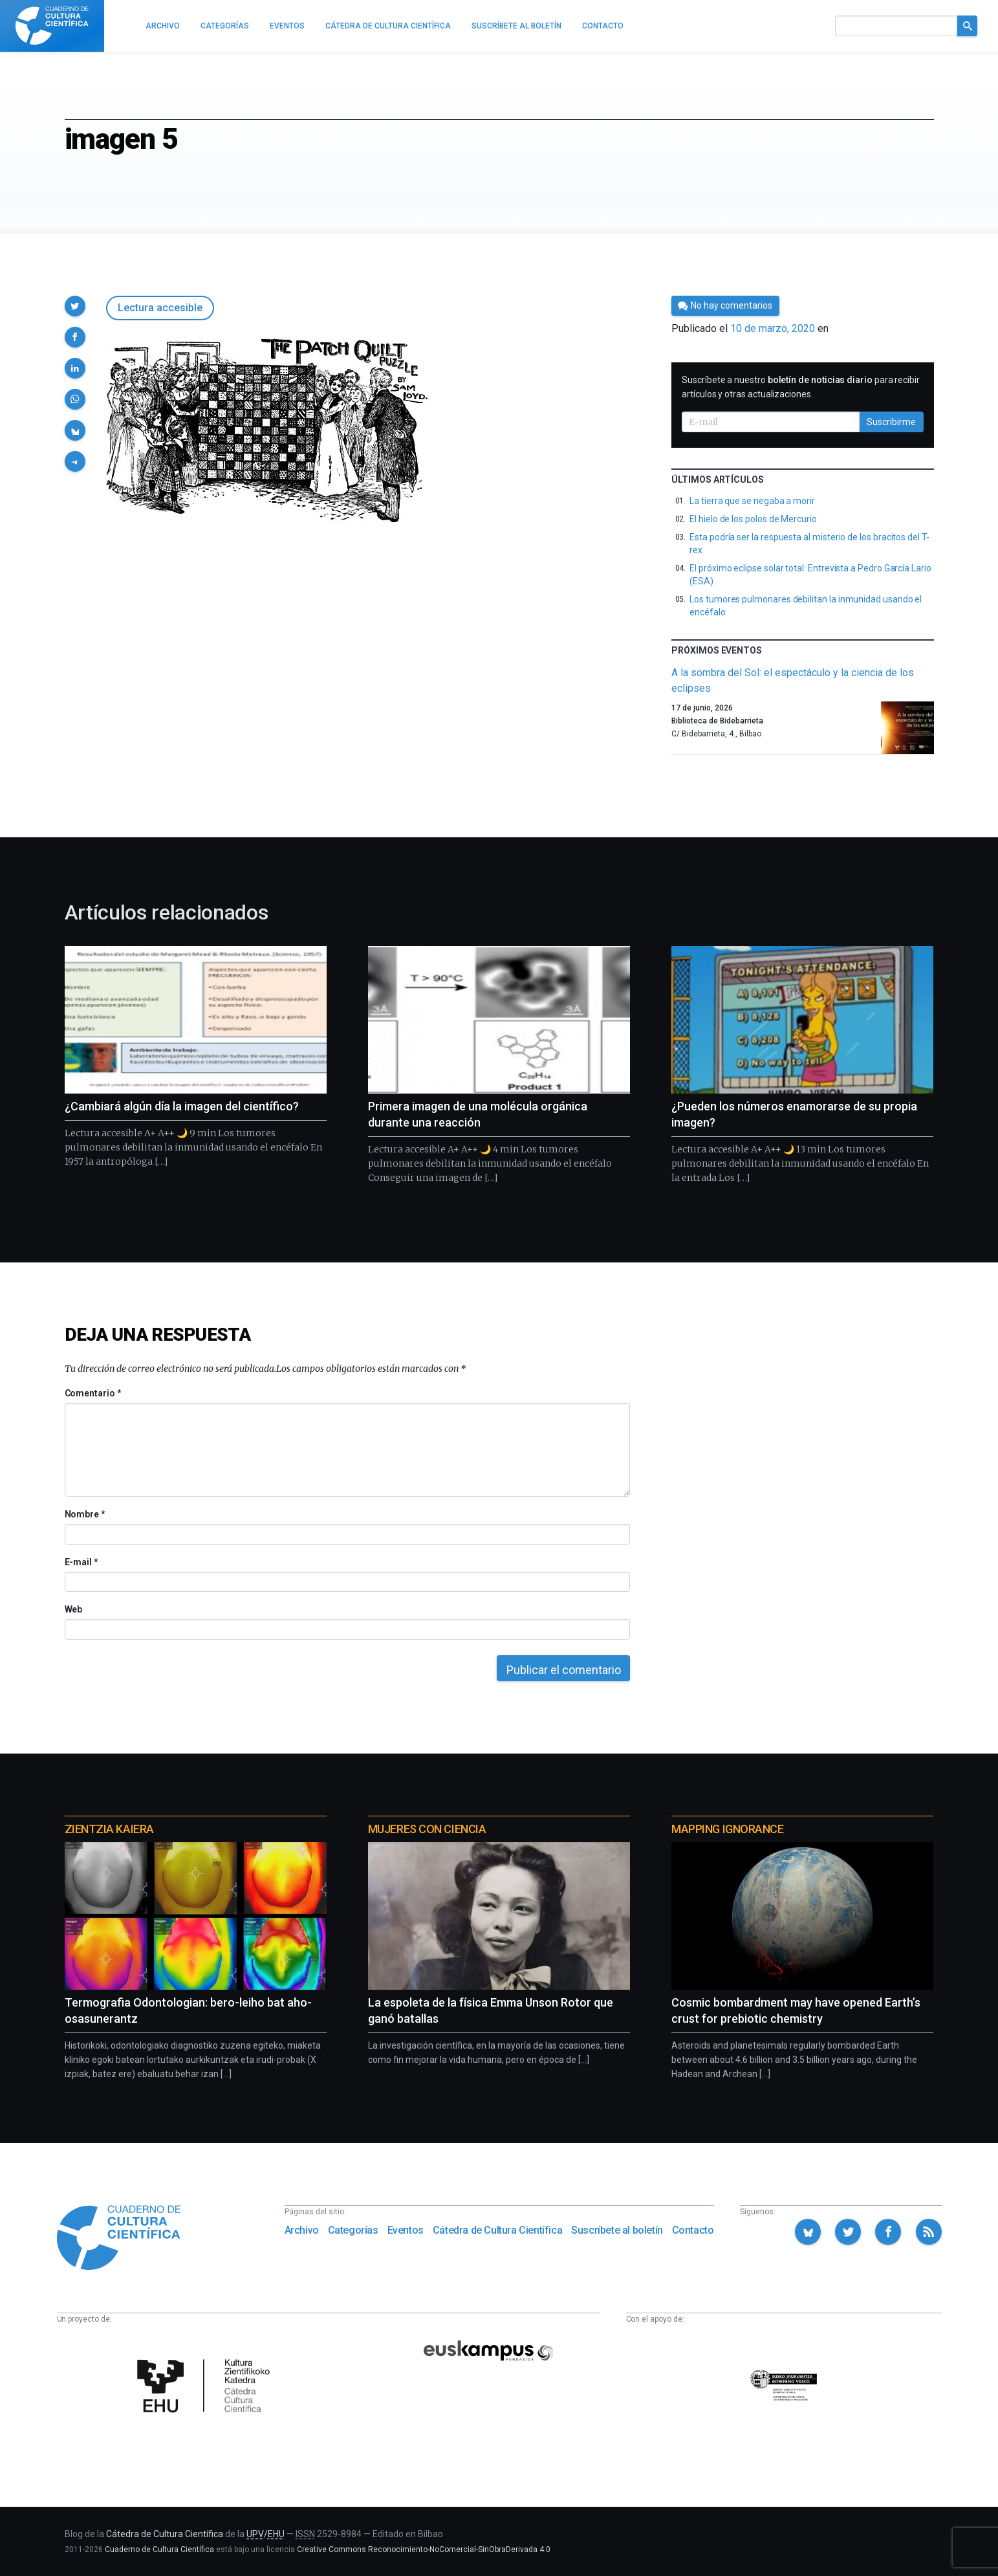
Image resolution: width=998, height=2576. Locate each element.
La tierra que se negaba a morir (752, 501)
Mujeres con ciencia (427, 1829)
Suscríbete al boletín (617, 2230)
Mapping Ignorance (727, 1829)
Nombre (85, 1514)
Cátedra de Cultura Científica (497, 2230)
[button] (75, 306)
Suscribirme (891, 422)
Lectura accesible (160, 308)
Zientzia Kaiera (109, 1829)
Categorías (353, 2230)
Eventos (405, 2230)
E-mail (81, 1562)
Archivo (302, 2230)
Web (74, 1609)
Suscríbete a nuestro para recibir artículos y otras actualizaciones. (801, 387)
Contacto (693, 2230)
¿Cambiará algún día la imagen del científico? (182, 1106)
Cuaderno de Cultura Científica (159, 2549)
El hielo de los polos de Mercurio (753, 519)
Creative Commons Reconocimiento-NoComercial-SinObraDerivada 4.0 (423, 2549)
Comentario (93, 1393)
